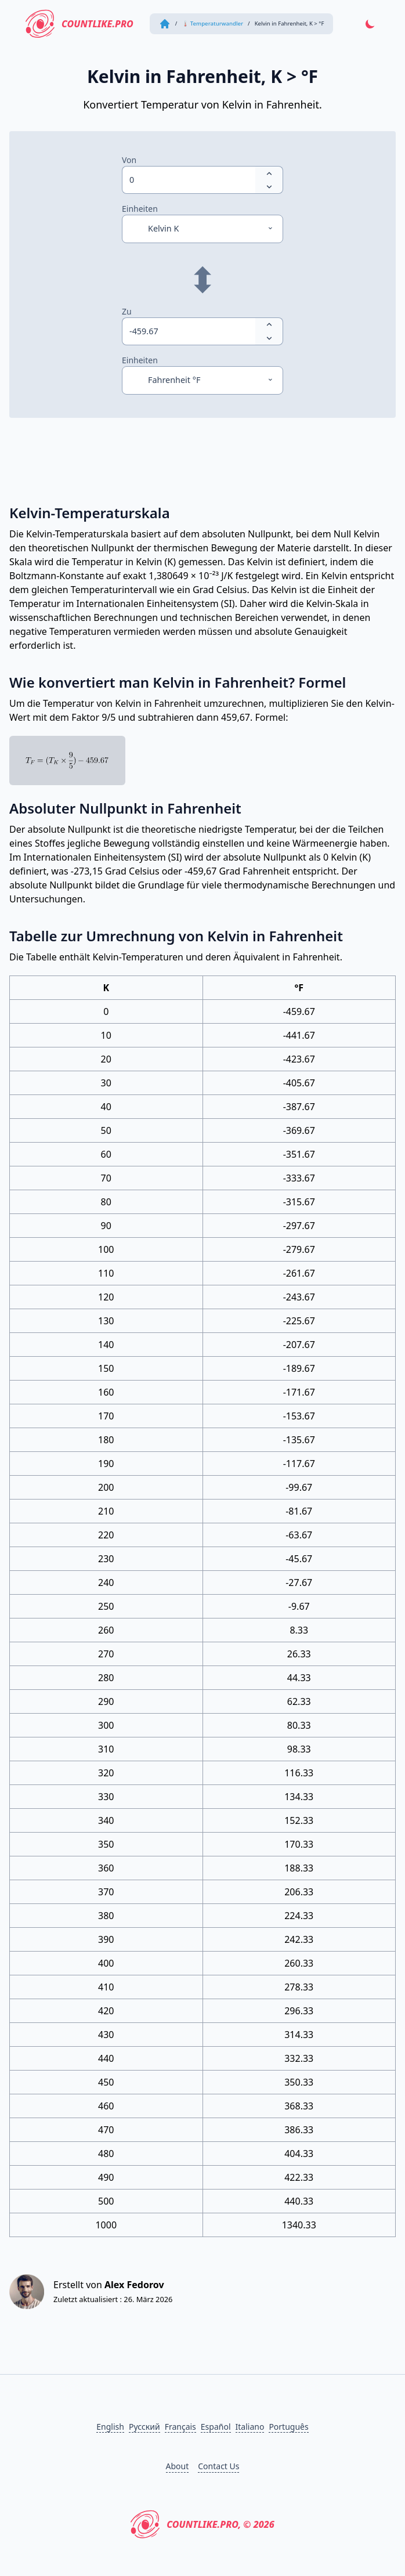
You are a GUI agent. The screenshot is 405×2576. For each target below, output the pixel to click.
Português (288, 2426)
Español (216, 2426)
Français (180, 2426)
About (177, 2466)
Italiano (250, 2426)
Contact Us (218, 2466)
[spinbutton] (188, 180)
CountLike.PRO (79, 23)
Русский (144, 2426)
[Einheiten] (202, 229)
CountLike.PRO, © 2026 (202, 2524)
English (110, 2426)
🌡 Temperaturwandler (212, 23)
